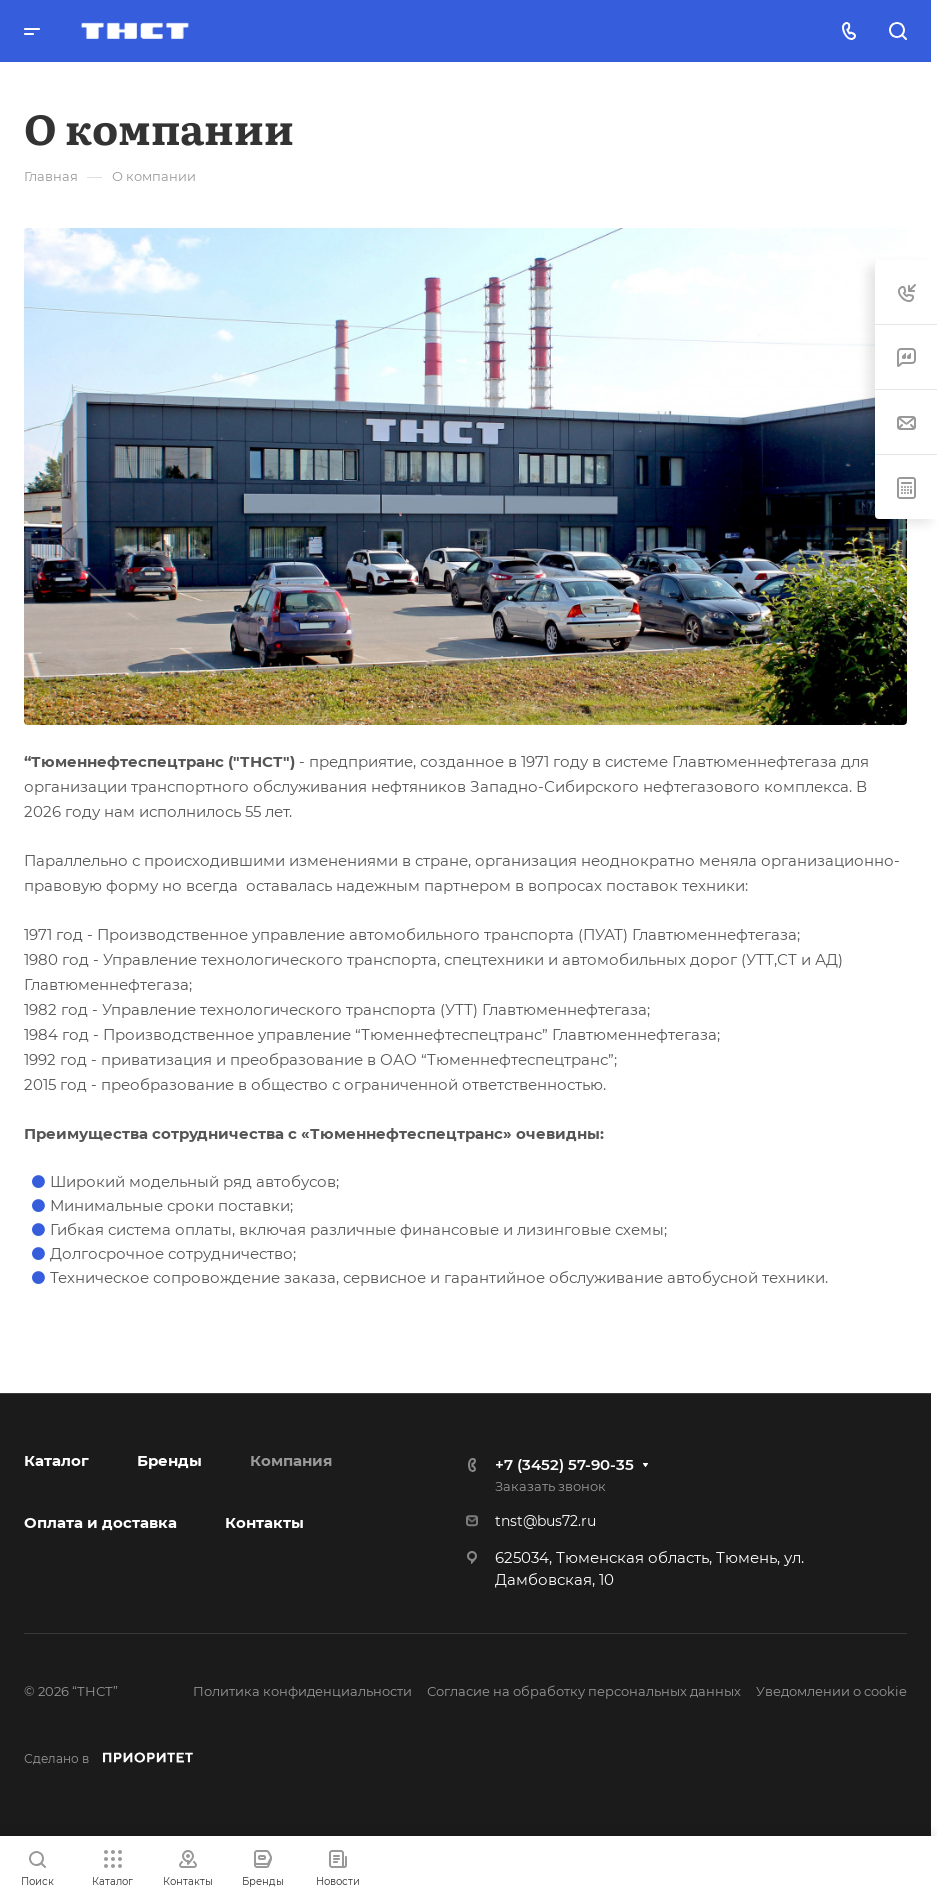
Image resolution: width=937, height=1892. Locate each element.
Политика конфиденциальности (302, 1691)
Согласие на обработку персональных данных (584, 1691)
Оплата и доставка (100, 1522)
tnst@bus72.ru (545, 1521)
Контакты (264, 1522)
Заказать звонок (550, 1486)
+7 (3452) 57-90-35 (564, 1464)
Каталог (56, 1460)
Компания (291, 1460)
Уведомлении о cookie (831, 1691)
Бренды (169, 1460)
